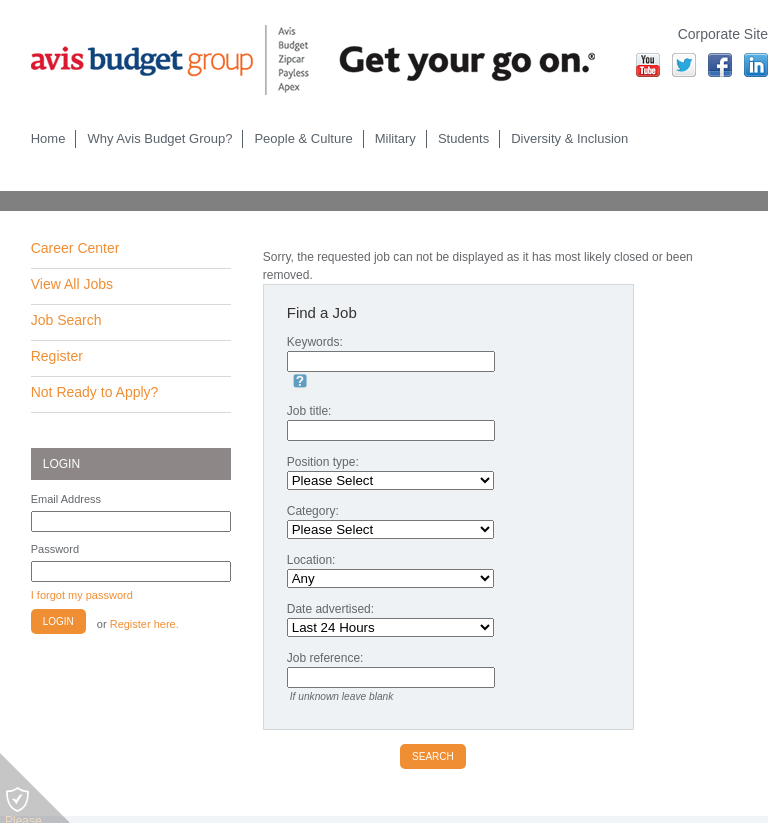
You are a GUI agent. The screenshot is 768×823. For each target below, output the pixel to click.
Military (395, 138)
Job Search (66, 320)
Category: (313, 511)
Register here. (144, 624)
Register (57, 356)
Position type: (323, 462)
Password (55, 549)
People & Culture (303, 138)
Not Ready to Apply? (95, 392)
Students (463, 138)
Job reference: (325, 658)
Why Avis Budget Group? (159, 138)
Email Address (66, 499)
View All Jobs (72, 284)
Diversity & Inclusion (569, 138)
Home (48, 138)
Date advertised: (330, 609)
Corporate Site (723, 34)
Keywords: (315, 342)
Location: (311, 560)
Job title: (309, 411)
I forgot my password (82, 595)
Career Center (75, 248)
